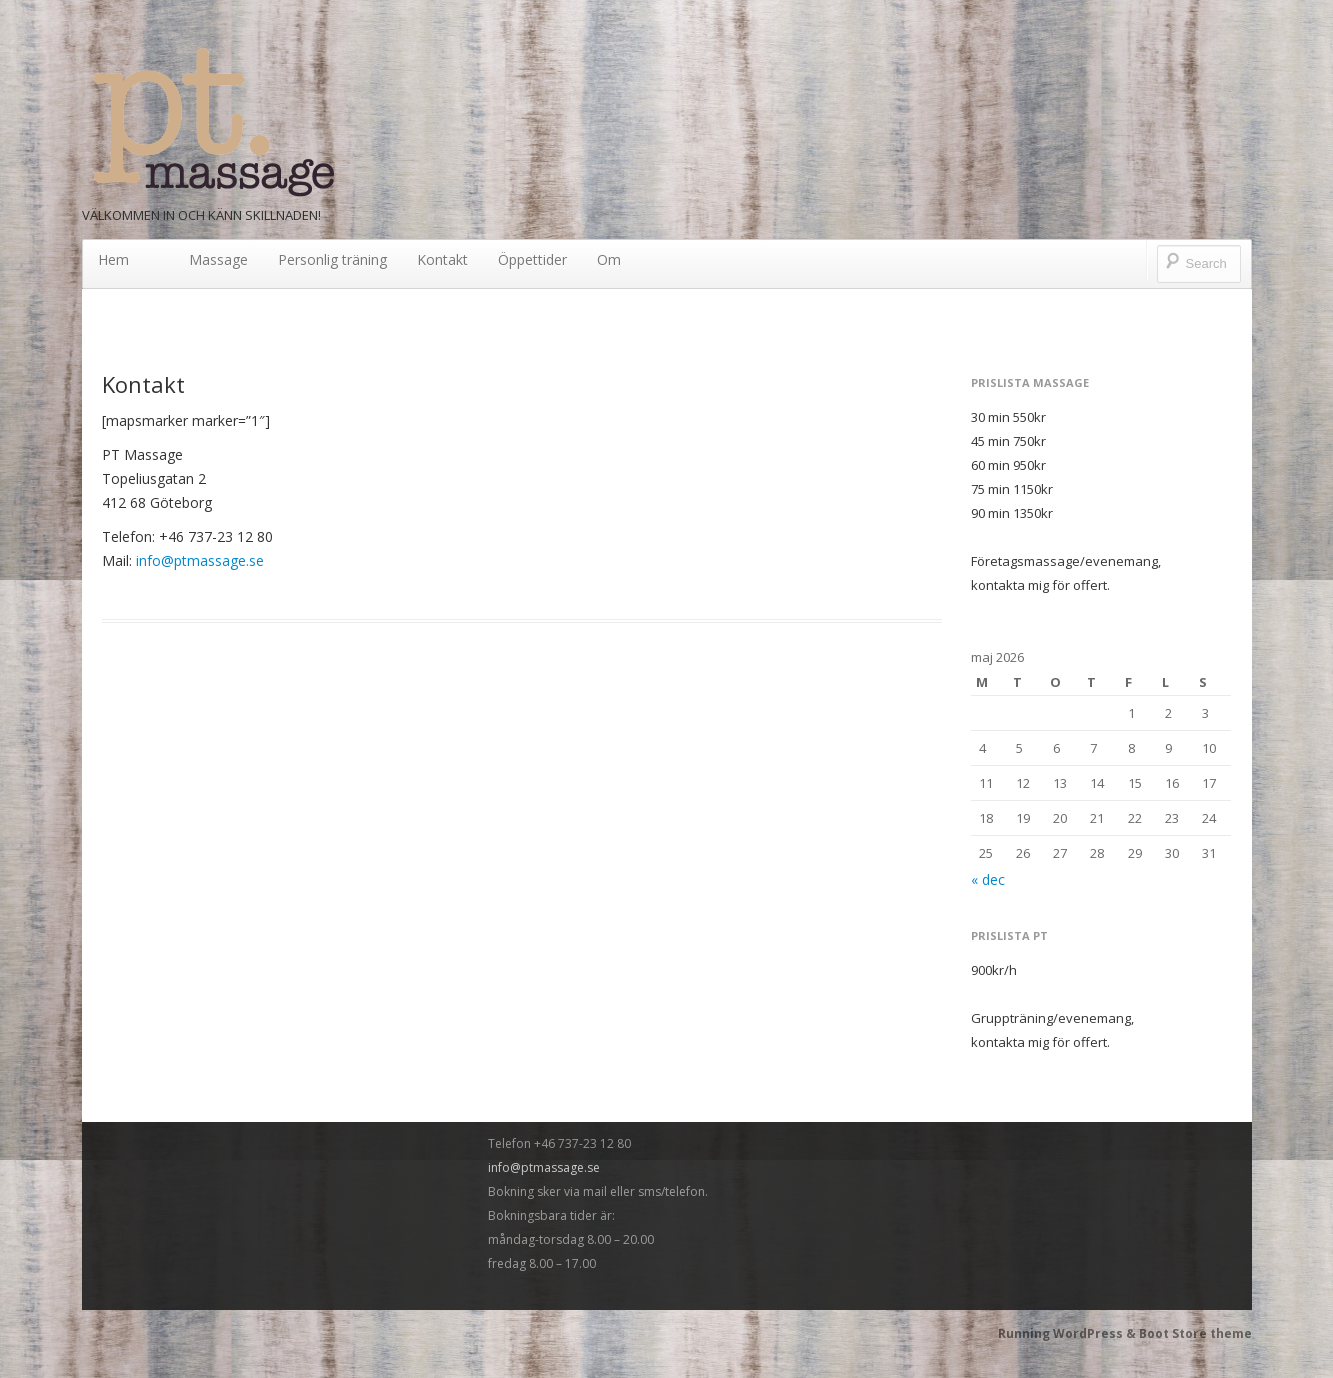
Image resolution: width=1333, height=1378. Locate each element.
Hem (113, 259)
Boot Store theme (1195, 1333)
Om (609, 259)
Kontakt (442, 259)
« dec (988, 879)
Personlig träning (332, 259)
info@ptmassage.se (200, 560)
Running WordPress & (1068, 1333)
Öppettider (532, 259)
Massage (218, 259)
